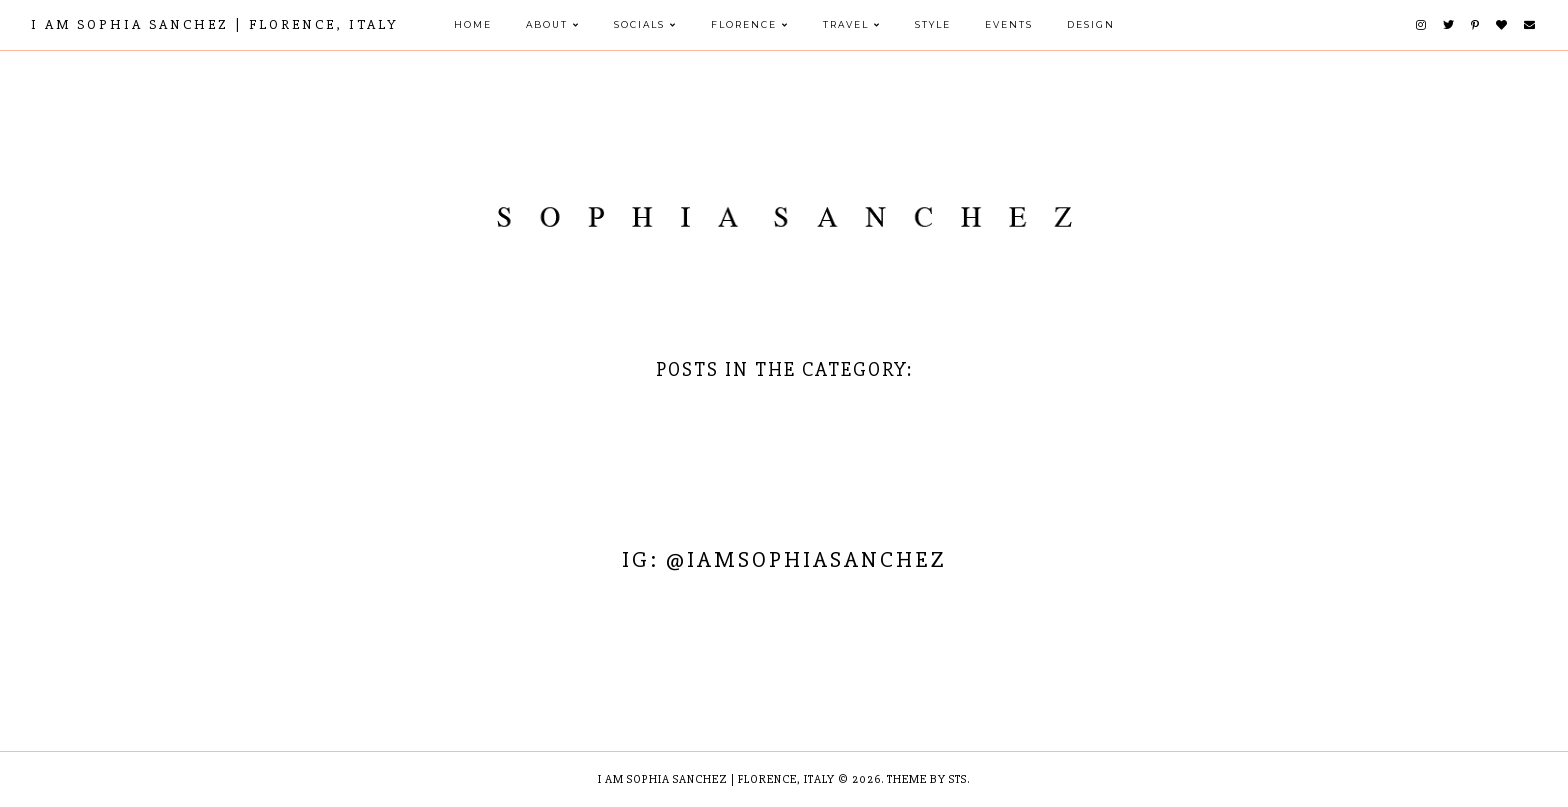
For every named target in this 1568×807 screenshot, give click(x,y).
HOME (473, 24)
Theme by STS (927, 779)
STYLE (933, 24)
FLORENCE (744, 24)
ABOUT (547, 24)
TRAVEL (846, 24)
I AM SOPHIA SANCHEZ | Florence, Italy (215, 24)
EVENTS (1009, 24)
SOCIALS (639, 24)
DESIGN (1091, 24)
